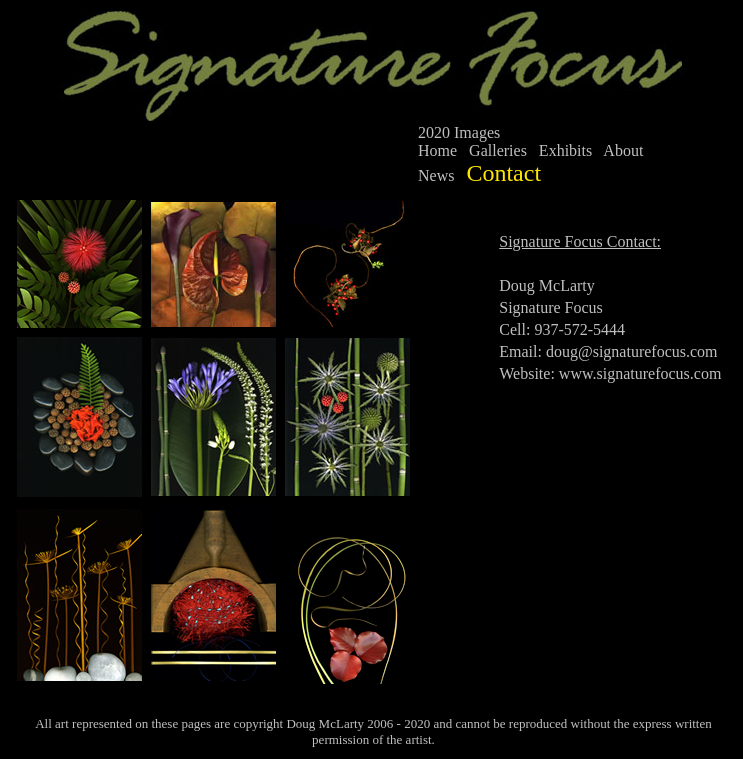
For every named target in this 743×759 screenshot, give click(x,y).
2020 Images (459, 132)
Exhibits (565, 150)
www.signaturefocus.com (640, 373)
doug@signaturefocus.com (632, 351)
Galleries (498, 150)
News (436, 175)
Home (437, 150)
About (623, 150)
